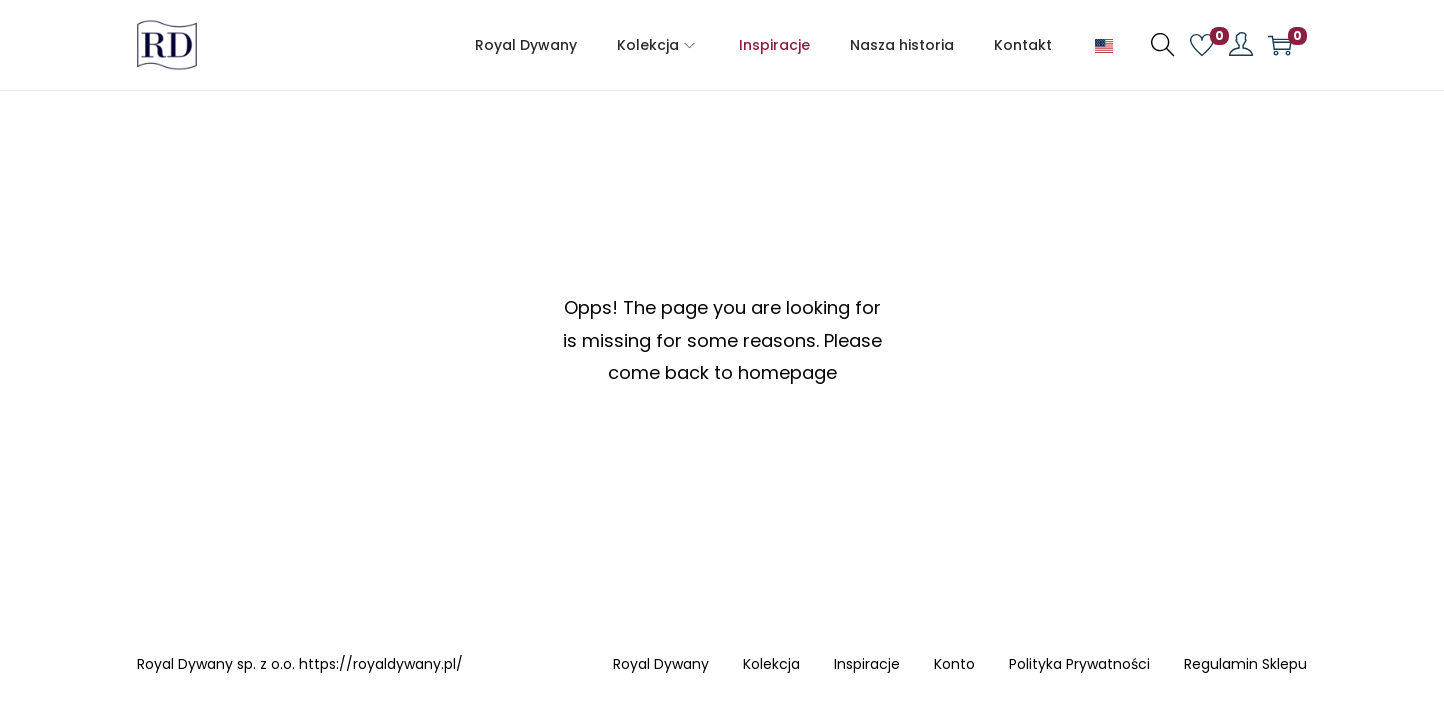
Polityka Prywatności (1079, 665)
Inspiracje (867, 665)
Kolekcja (771, 665)
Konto (954, 665)
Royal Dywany (661, 665)
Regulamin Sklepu (1245, 665)
